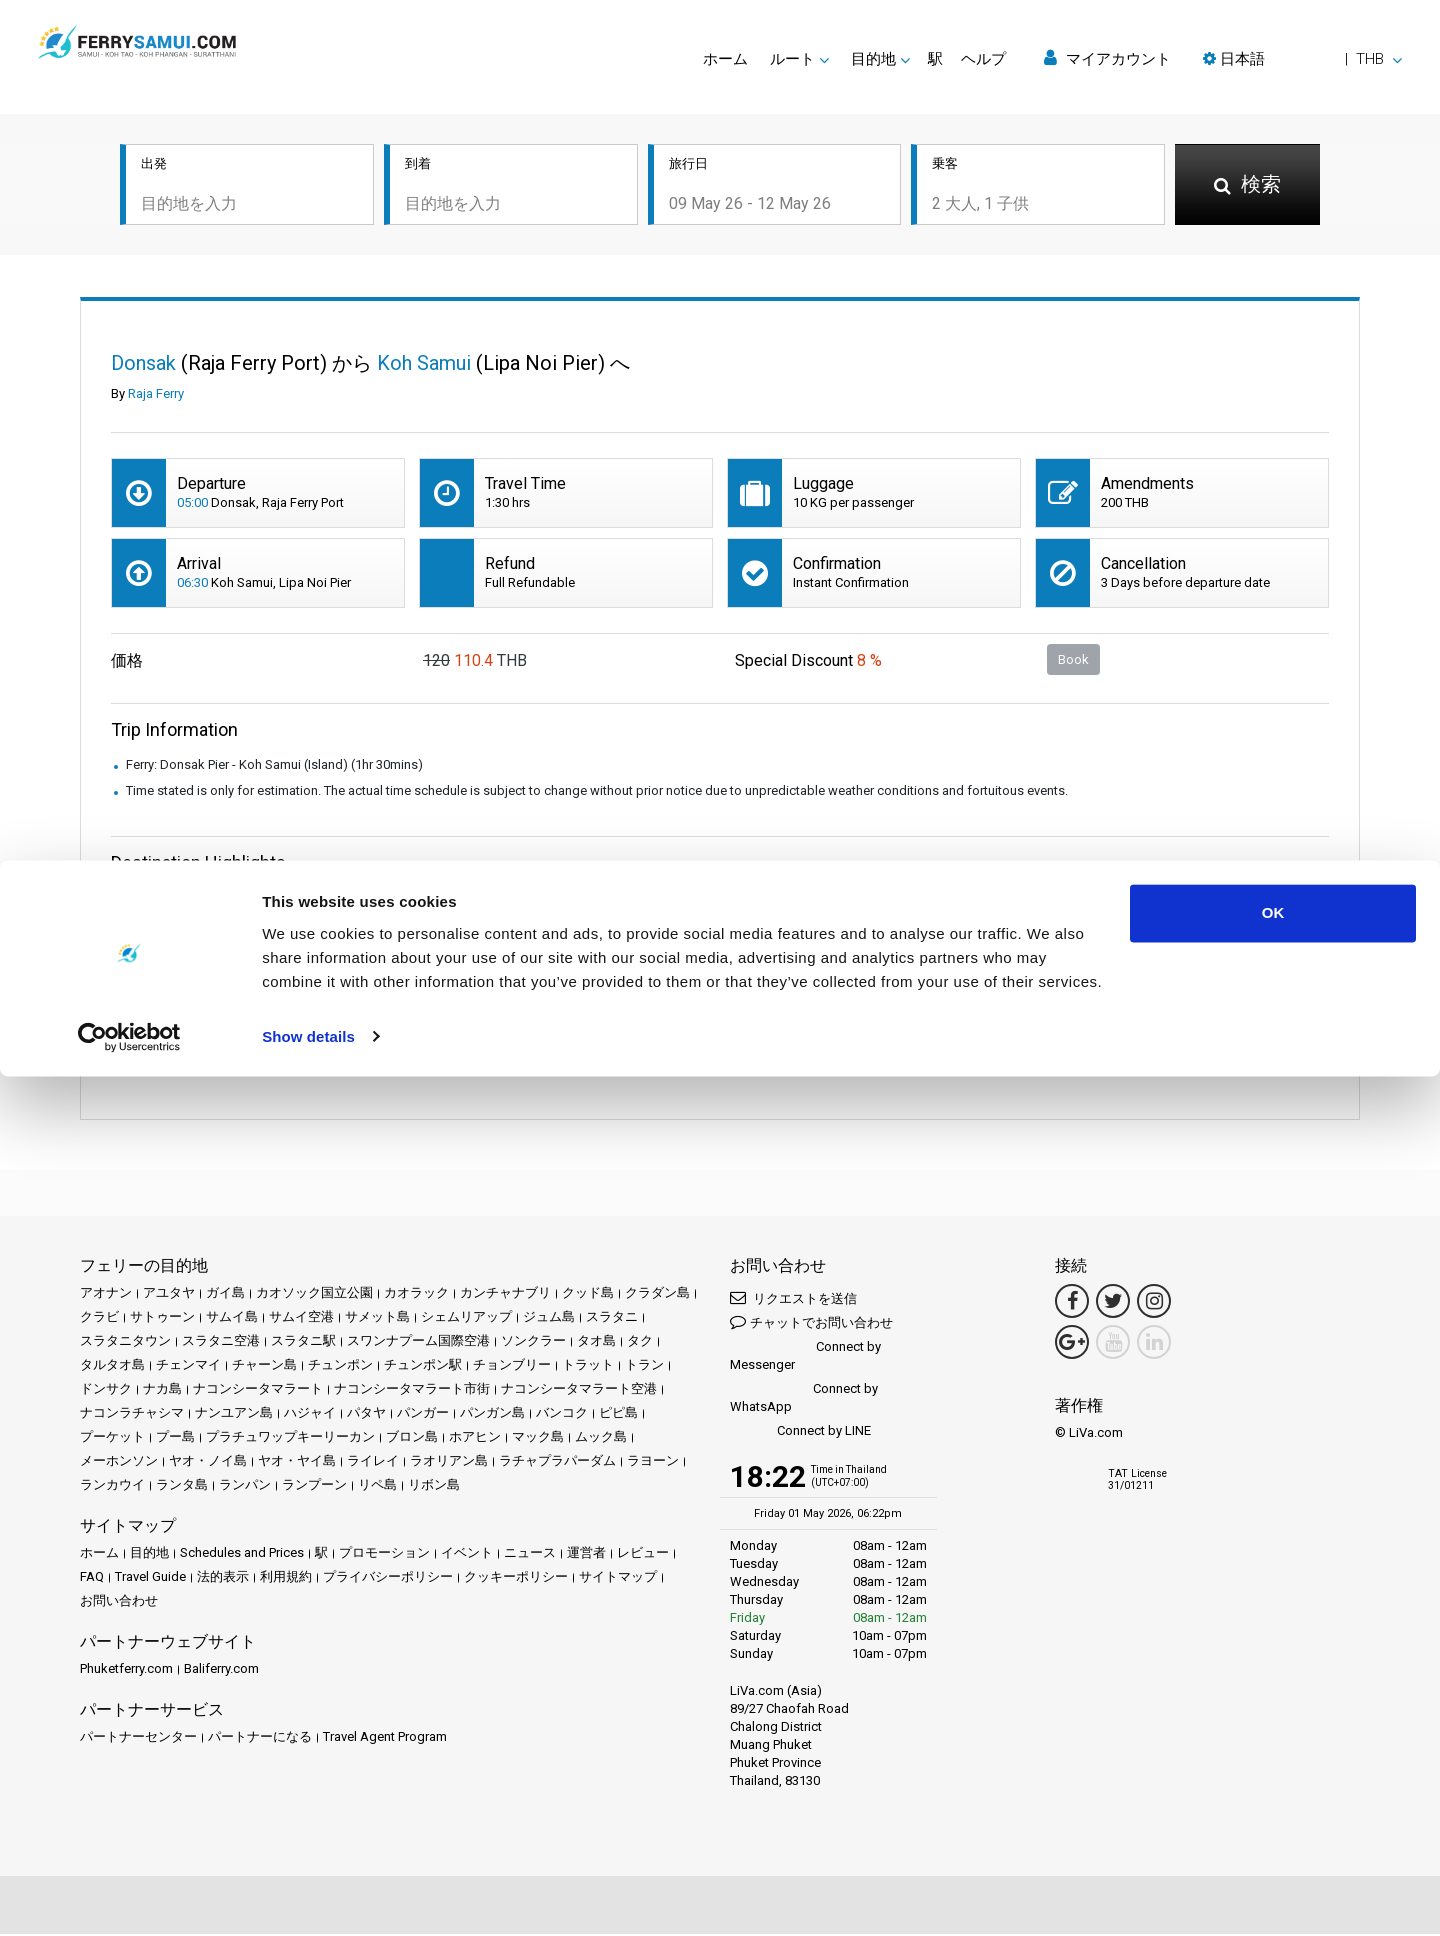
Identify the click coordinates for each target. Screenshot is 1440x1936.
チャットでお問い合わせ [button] (811, 1323)
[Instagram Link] (1154, 1303)
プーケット (112, 1438)
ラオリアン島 (449, 1462)
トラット (588, 1366)
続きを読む (273, 1061)
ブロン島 (412, 1438)
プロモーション (384, 1554)
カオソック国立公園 (314, 1294)
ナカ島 (162, 1390)
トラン (644, 1366)
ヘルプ (983, 59)
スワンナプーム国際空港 (418, 1342)
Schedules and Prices (242, 1554)
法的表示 (223, 1578)
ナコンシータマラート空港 (579, 1390)
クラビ (99, 1318)
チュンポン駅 (423, 1366)
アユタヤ (169, 1294)
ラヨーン (653, 1462)
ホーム (725, 59)
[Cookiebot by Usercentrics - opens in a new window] (129, 1897)
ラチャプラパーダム (557, 1462)
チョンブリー (512, 1366)
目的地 (149, 1554)
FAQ (92, 1578)
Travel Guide (150, 1578)
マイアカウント (1107, 58)
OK (1273, 1773)
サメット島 (377, 1318)
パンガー (423, 1414)
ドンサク (106, 1390)
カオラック (416, 1294)
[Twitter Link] (1113, 1303)
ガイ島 (225, 1294)
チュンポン (340, 1366)
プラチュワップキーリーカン (290, 1438)
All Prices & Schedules (305, 927)
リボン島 (434, 1486)
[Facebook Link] (1072, 1303)
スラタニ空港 (221, 1342)
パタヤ (366, 1414)
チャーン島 (264, 1366)
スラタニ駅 (303, 1342)
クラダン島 (657, 1294)
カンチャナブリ (505, 1294)
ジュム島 (549, 1318)
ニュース (530, 1554)
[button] (1302, 59)
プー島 (175, 1438)
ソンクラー (533, 1342)
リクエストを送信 (793, 1299)
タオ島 (596, 1342)
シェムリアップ (466, 1318)
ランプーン (314, 1486)
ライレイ (373, 1462)
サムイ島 (232, 1318)
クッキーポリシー (516, 1578)
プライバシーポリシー (388, 1578)
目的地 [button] (873, 59)
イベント (467, 1554)
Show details (308, 1896)
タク (640, 1342)
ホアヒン (475, 1438)
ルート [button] (792, 59)
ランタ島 (182, 1486)
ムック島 (601, 1438)
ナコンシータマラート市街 (412, 1390)
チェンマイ (188, 1366)
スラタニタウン (125, 1342)
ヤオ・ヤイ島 (297, 1462)
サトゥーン (162, 1318)
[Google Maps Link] (1072, 1344)
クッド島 (588, 1294)
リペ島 (377, 1486)
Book (1073, 660)
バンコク (562, 1414)
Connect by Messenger (805, 1357)
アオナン (106, 1294)
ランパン (245, 1486)
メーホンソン (119, 1462)
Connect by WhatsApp (804, 1399)
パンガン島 (492, 1414)
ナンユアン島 (234, 1414)
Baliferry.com (221, 1670)
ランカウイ (112, 1486)
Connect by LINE (800, 1433)
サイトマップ (618, 1578)
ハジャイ (310, 1414)
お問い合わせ (119, 1602)
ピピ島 (618, 1414)
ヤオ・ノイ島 (208, 1462)
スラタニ (612, 1318)
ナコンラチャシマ (132, 1414)
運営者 (586, 1554)
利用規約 (286, 1578)
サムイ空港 (301, 1318)
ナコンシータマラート (258, 1390)
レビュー (643, 1554)
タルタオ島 (112, 1366)
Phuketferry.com (126, 1670)
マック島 (538, 1438)
